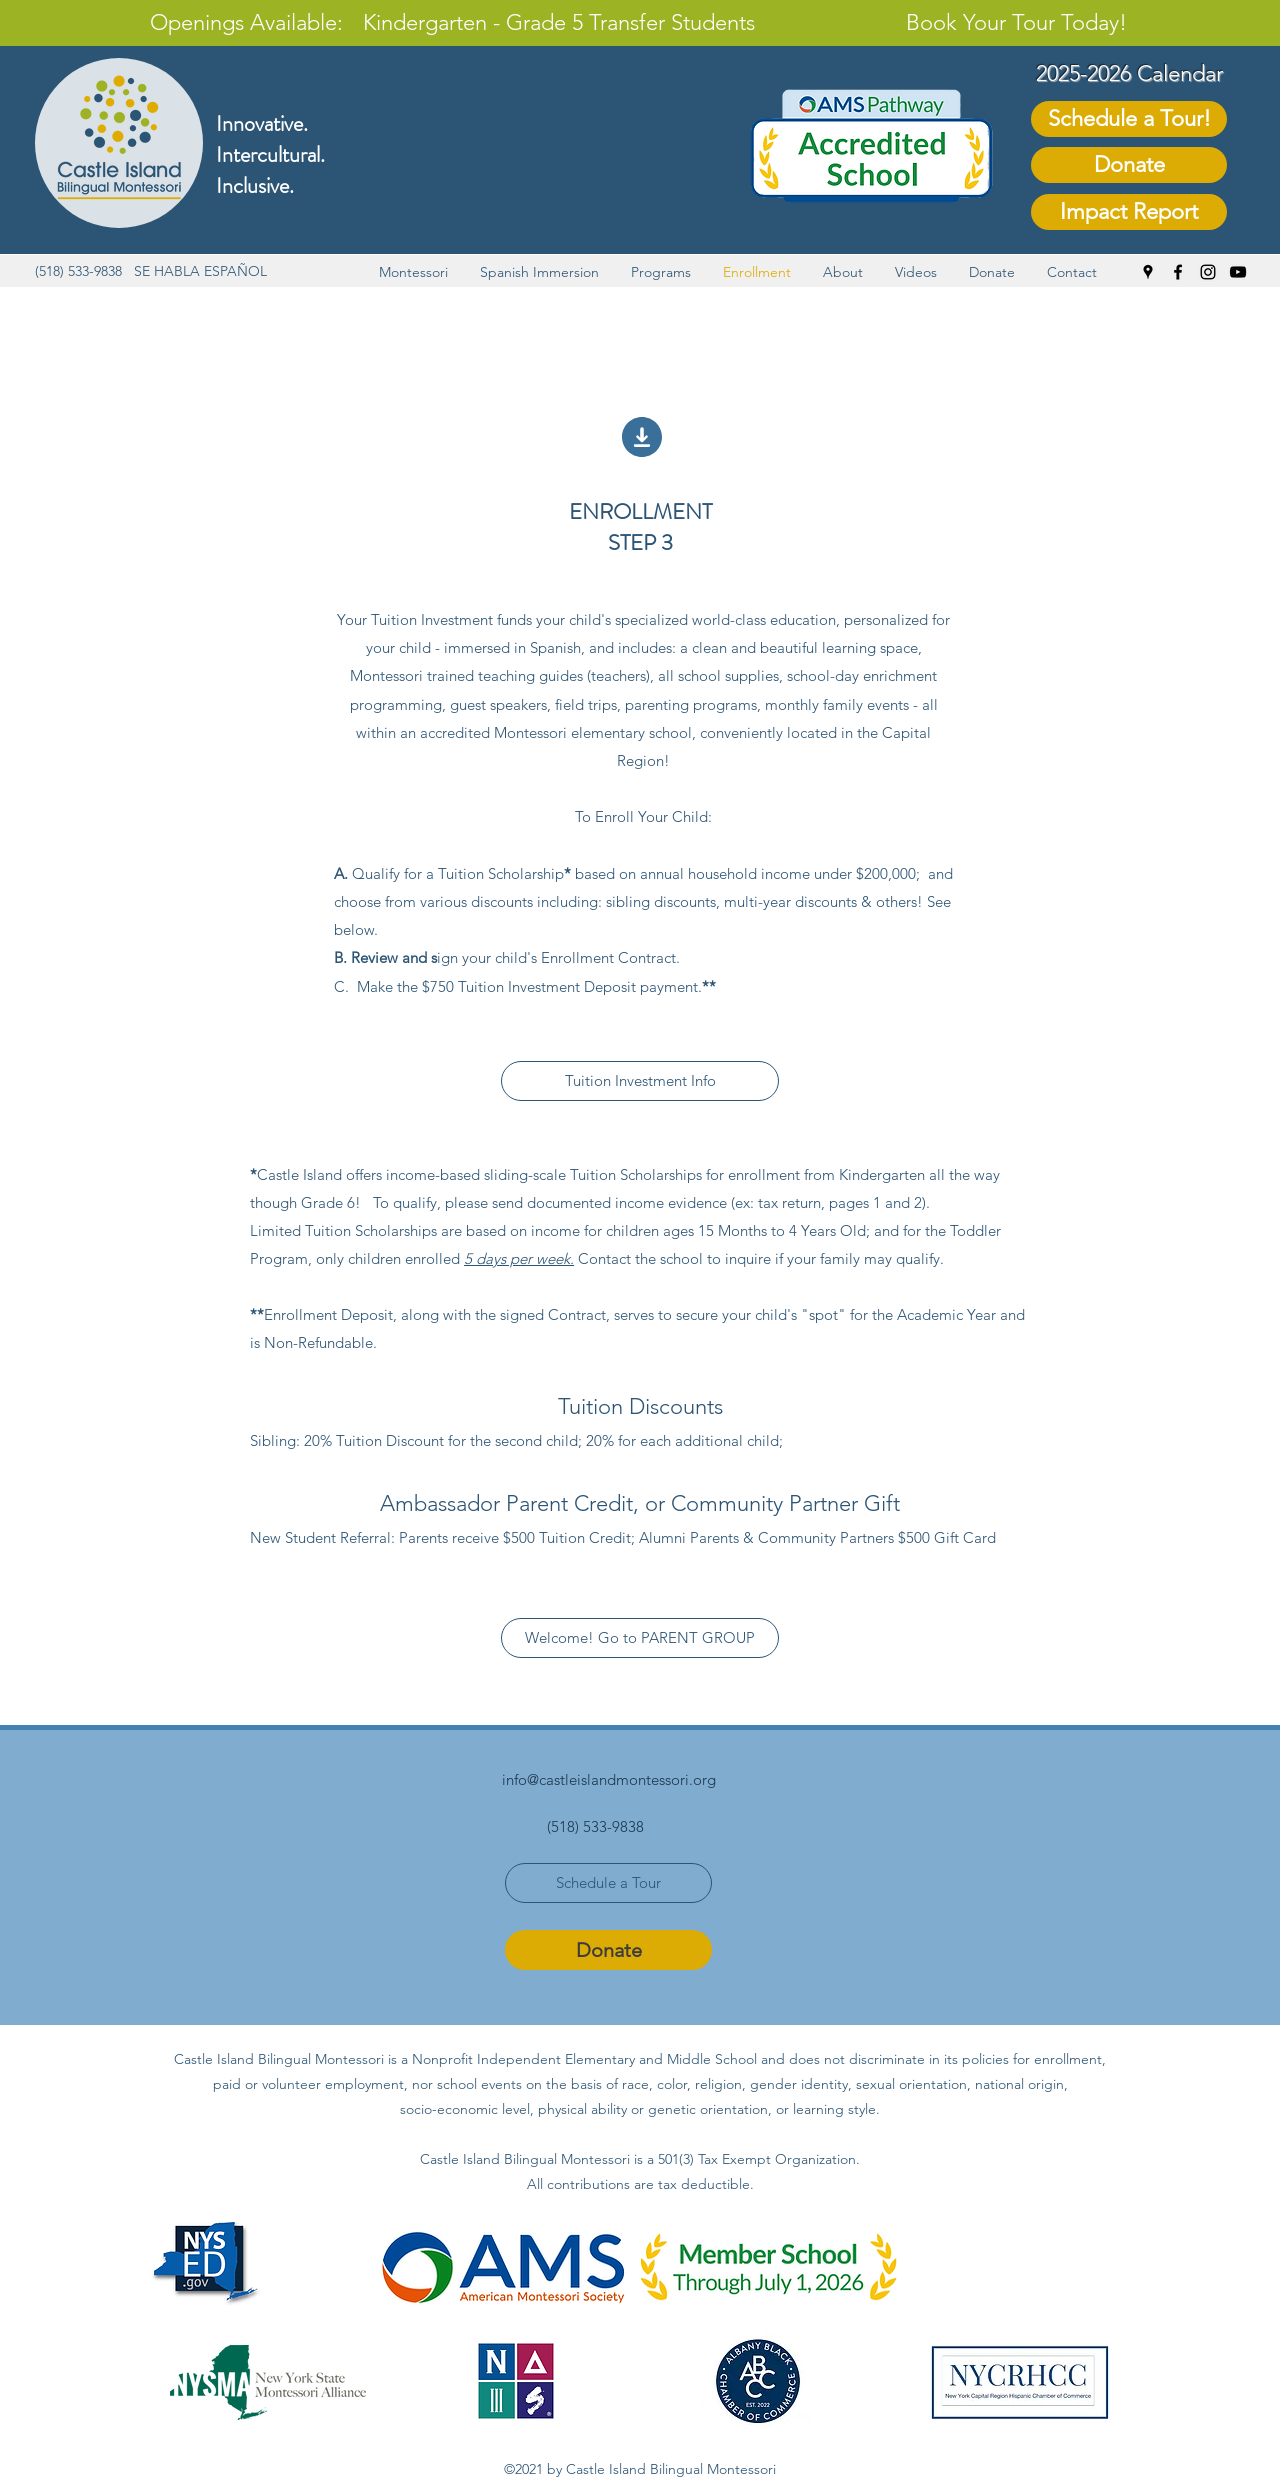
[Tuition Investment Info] (640, 1081)
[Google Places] (1148, 272)
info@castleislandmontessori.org (609, 1779)
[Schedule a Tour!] (1129, 119)
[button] (413, 272)
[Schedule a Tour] (608, 1883)
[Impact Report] (1129, 212)
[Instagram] (1208, 272)
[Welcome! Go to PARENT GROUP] (640, 1638)
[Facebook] (1178, 272)
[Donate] (1129, 165)
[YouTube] (1238, 272)
